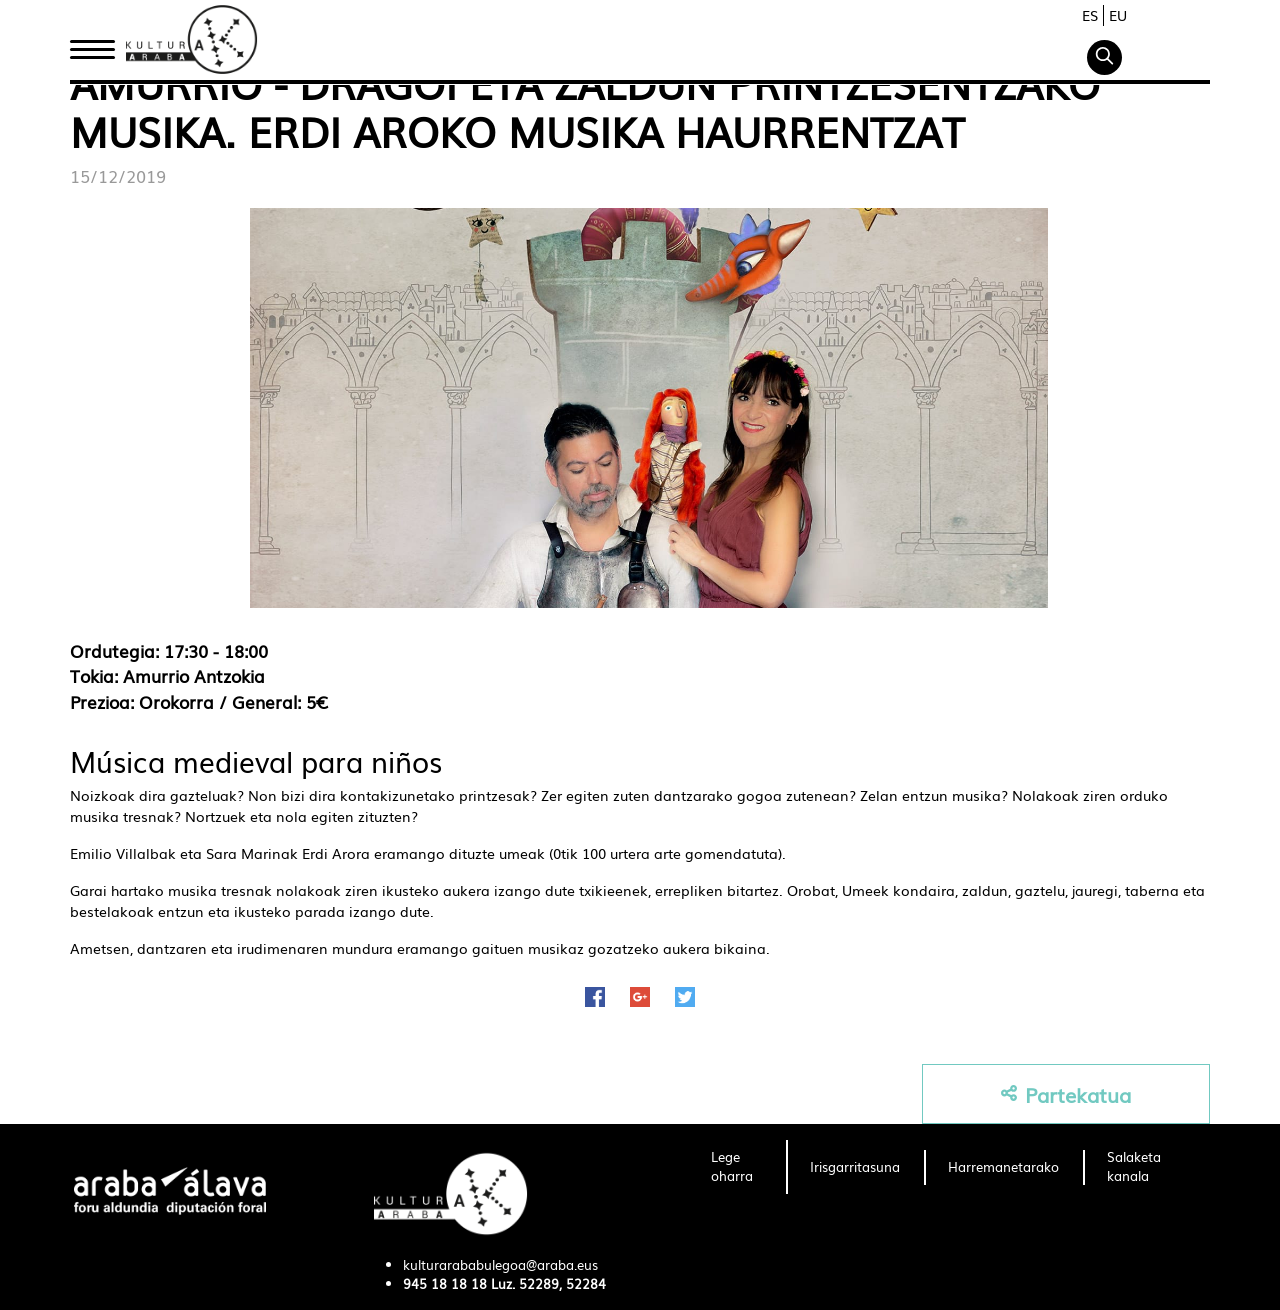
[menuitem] (736, 1167)
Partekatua (1066, 1094)
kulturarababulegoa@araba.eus (500, 1264)
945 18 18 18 (445, 1283)
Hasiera (100, 43)
